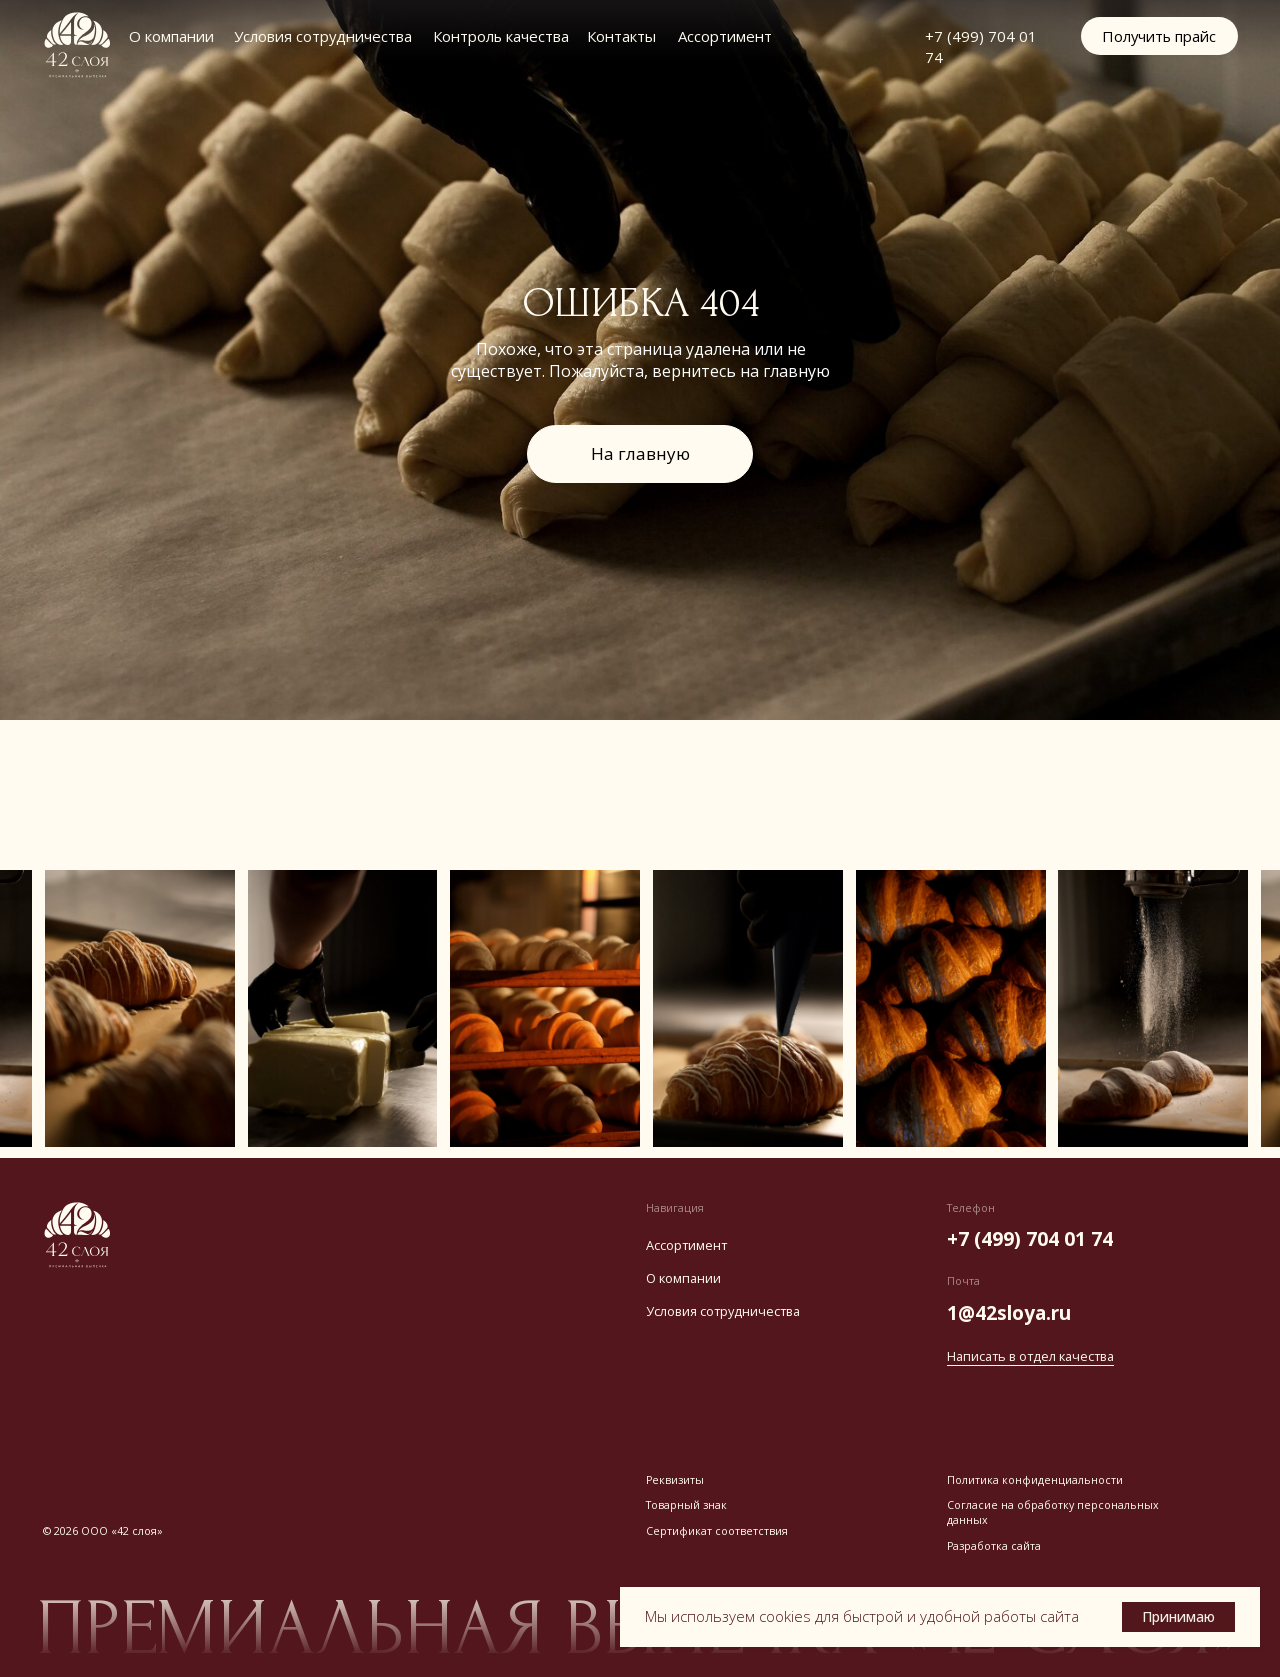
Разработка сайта (994, 1546)
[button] (1159, 36)
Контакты (621, 36)
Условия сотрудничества (323, 36)
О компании (171, 36)
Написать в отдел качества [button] (1030, 1356)
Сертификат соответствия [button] (717, 1531)
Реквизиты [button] (675, 1480)
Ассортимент (725, 36)
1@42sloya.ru (1009, 1312)
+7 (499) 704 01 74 (1030, 1238)
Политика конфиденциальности (1035, 1480)
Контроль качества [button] (501, 36)
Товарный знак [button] (686, 1505)
